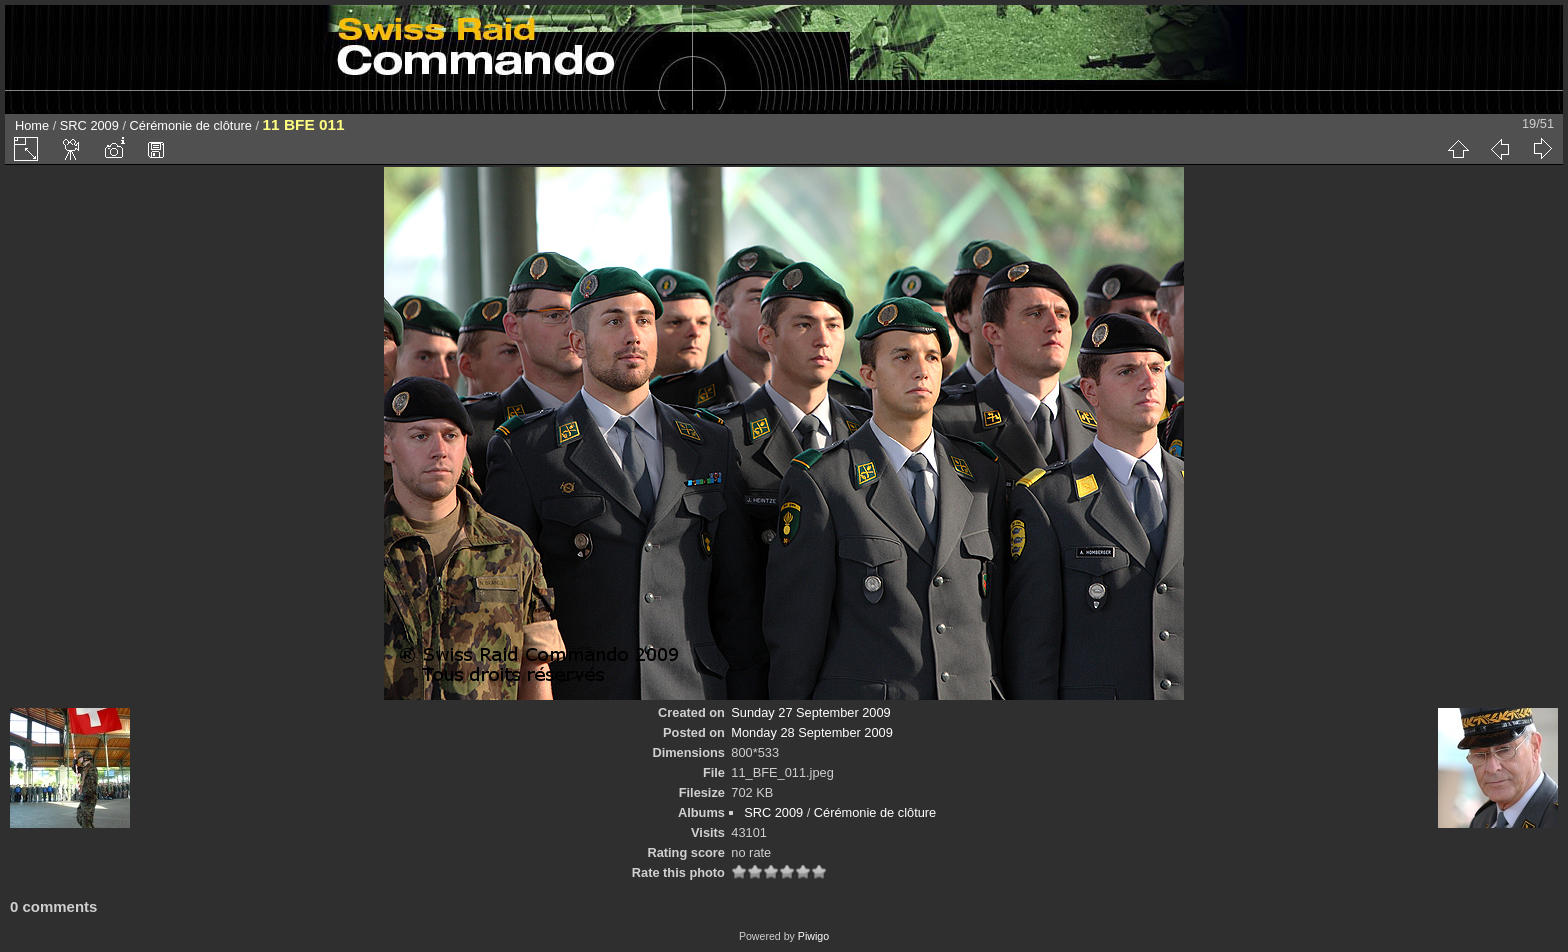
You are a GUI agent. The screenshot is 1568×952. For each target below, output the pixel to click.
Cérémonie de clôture (191, 125)
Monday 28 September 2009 (812, 732)
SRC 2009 (89, 125)
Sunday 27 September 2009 (810, 712)
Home (32, 125)
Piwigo (813, 936)
